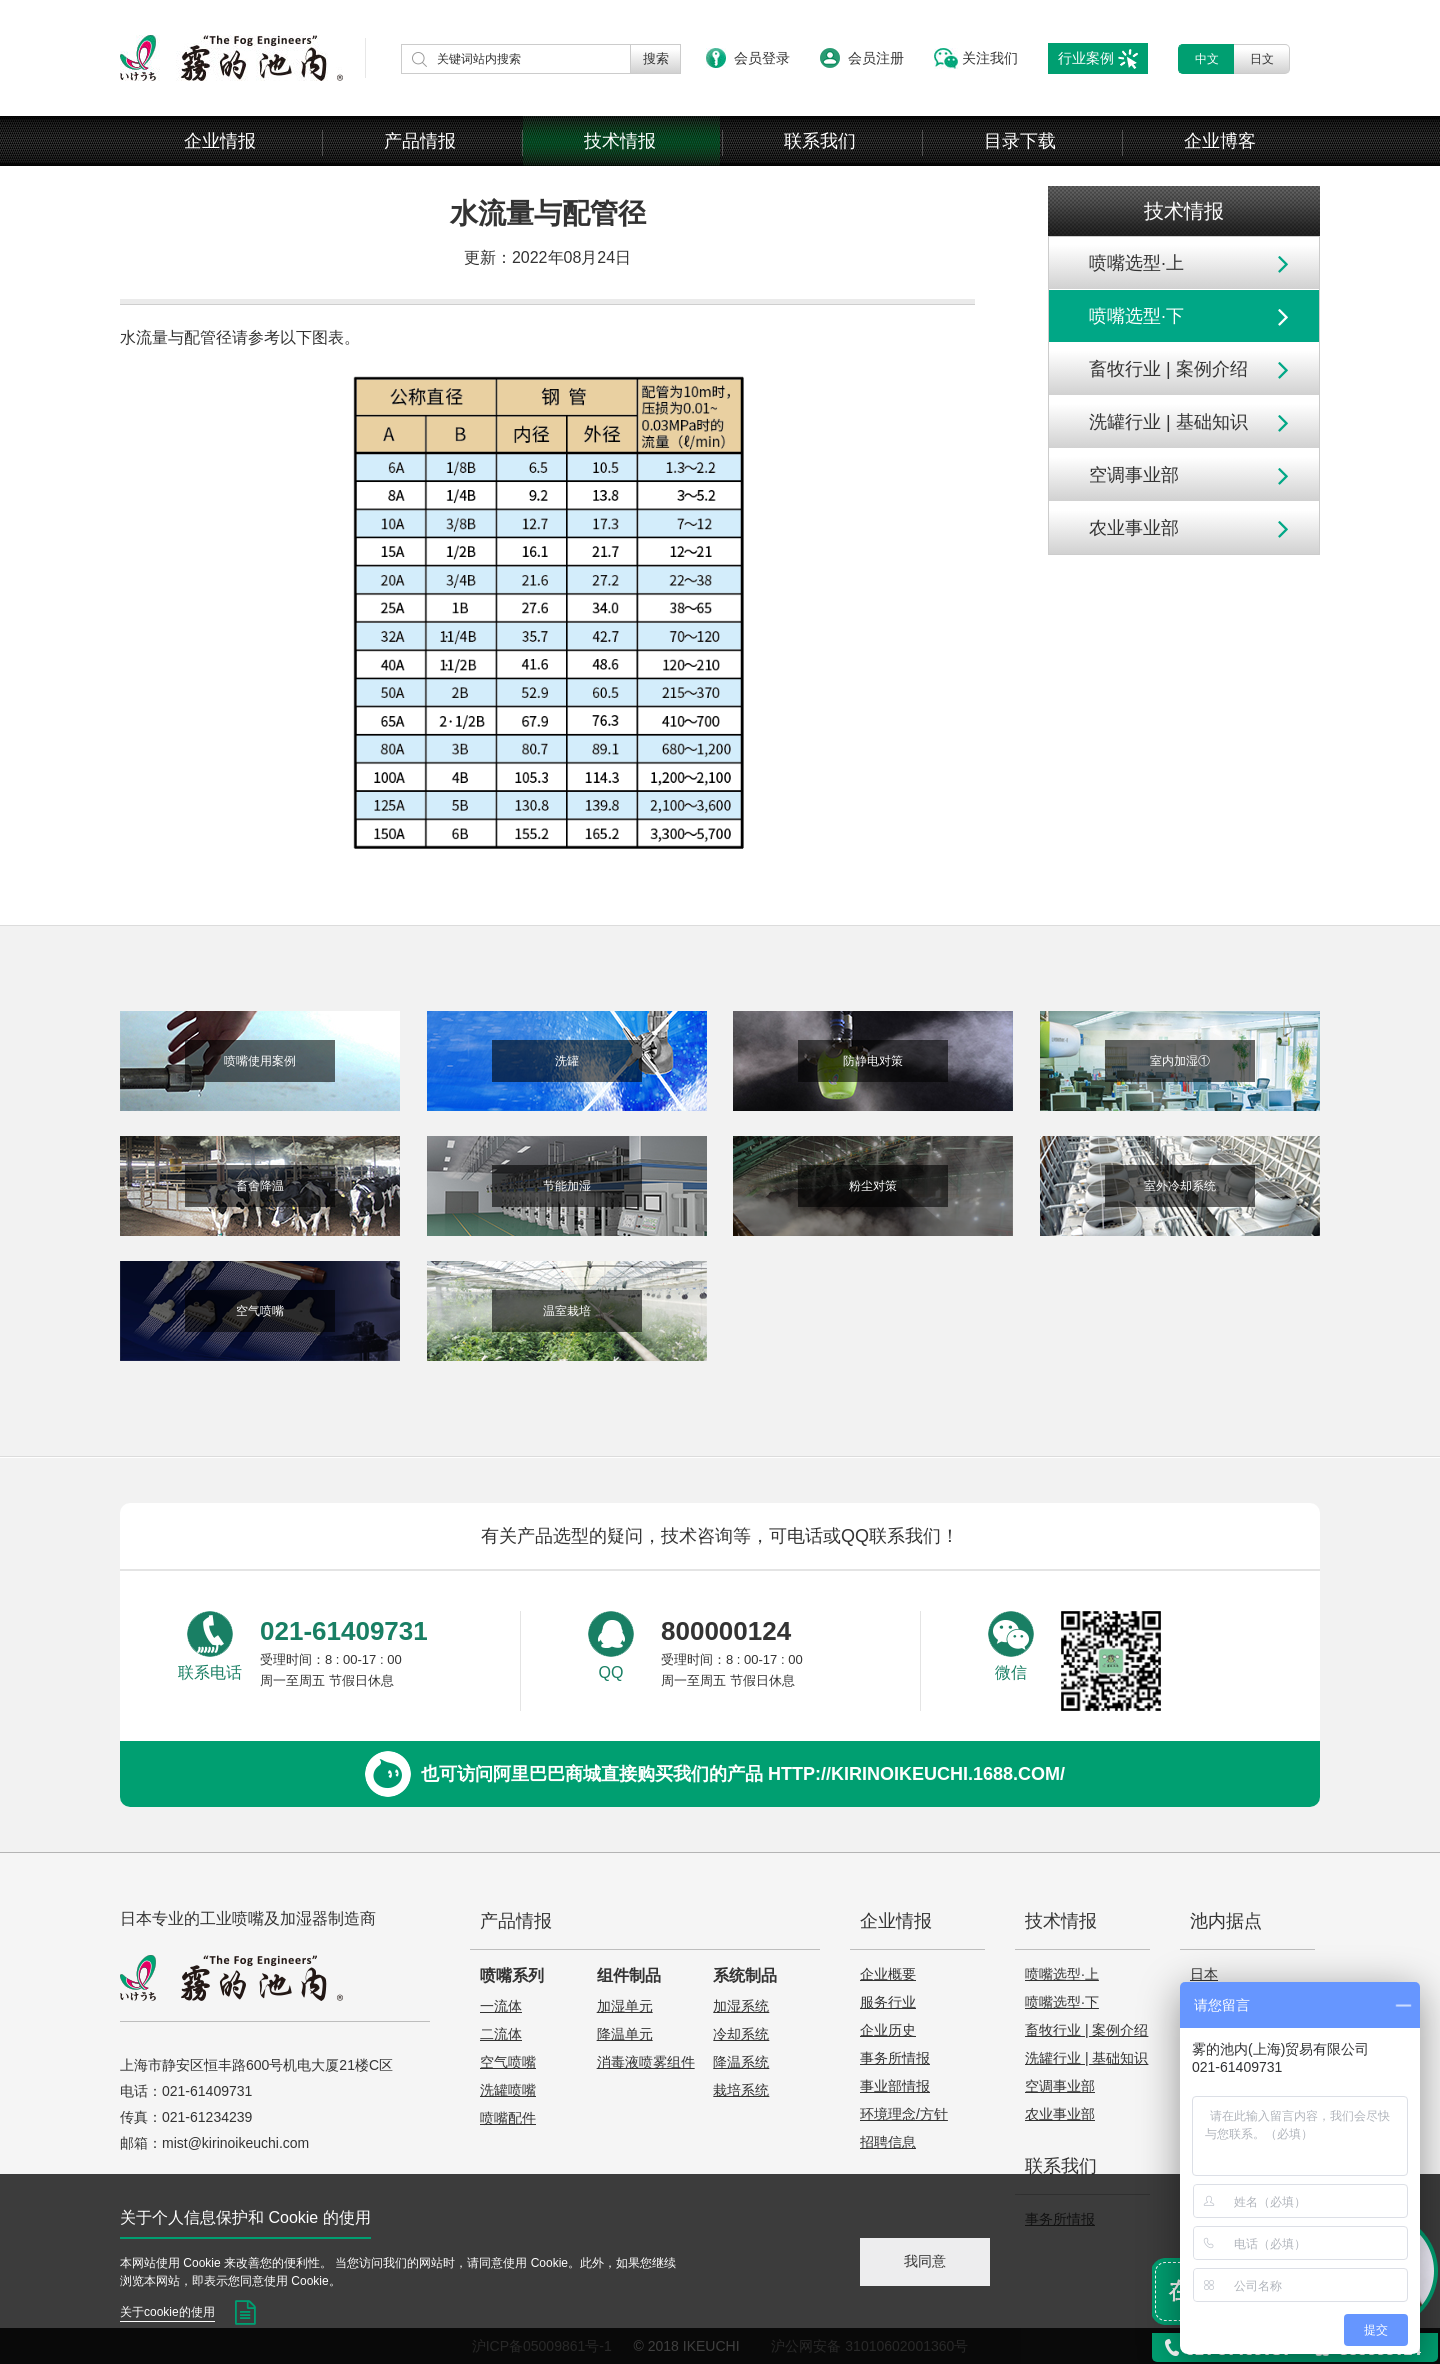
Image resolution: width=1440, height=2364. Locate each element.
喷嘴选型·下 (1136, 316)
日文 (1262, 59)
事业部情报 (895, 2086)
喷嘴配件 (508, 2118)
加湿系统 (741, 2006)
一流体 (501, 2006)
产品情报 (420, 141)
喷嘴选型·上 (1136, 263)
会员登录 (762, 58)
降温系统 (741, 2062)
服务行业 (888, 2002)
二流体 (501, 2034)
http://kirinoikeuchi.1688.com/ (916, 1774)
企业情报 (220, 141)
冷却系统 (741, 2034)
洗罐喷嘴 (508, 2090)
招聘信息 (888, 2142)
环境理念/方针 (904, 2114)
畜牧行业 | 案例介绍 (1168, 369)
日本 (1204, 1974)
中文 (1207, 59)
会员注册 (876, 58)
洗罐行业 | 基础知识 (1168, 422)
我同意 (925, 2261)
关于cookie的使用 (167, 2312)
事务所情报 (895, 2058)
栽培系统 (741, 2090)
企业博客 (1220, 141)
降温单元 (625, 2034)
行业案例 (1086, 58)
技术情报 (620, 141)
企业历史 (888, 2030)
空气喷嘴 (508, 2062)
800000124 (726, 1631)
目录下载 (1020, 141)
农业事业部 (1134, 528)
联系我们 (820, 141)
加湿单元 (625, 2006)
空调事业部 (1134, 475)
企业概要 (888, 1974)
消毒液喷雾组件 (646, 2062)
